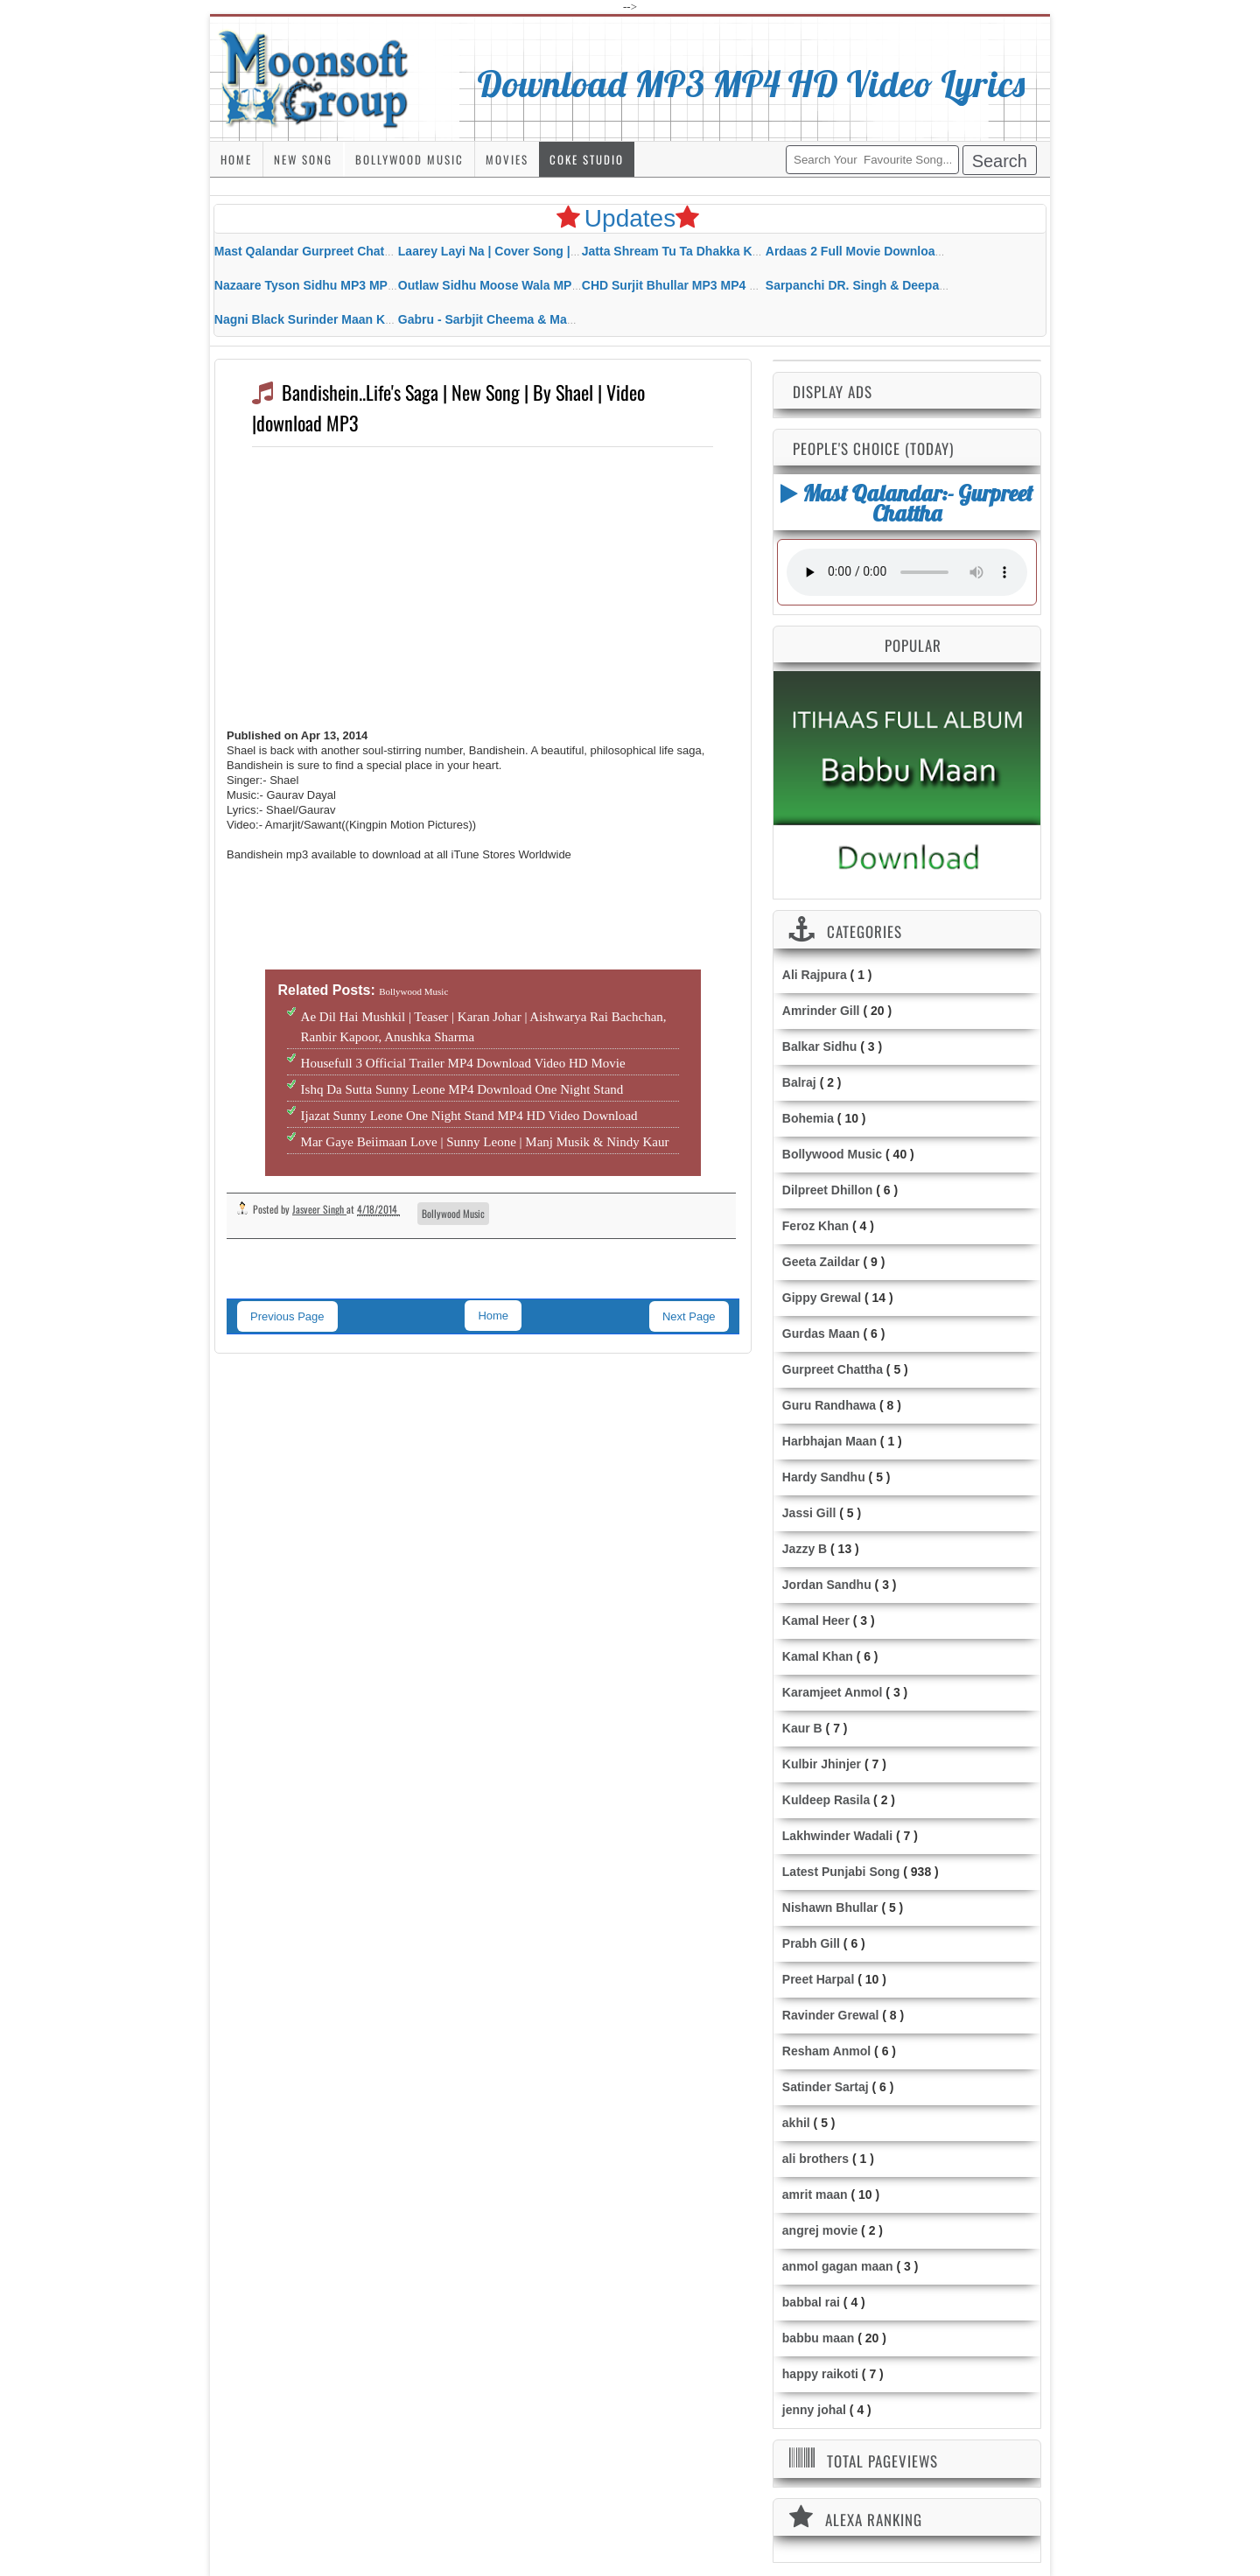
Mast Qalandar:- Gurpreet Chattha (906, 502)
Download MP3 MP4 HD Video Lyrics (751, 83)
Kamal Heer (816, 1621)
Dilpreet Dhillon (827, 1190)
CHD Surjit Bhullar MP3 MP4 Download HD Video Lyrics (743, 285)
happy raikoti (820, 2374)
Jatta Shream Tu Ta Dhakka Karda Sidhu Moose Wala (735, 251)
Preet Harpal (818, 1979)
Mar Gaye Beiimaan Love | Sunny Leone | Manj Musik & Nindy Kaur (485, 1142)
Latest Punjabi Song (841, 1872)
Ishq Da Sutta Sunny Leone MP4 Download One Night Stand (462, 1089)
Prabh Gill (811, 1943)
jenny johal (814, 2410)
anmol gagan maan (837, 2266)
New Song (303, 159)
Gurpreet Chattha (832, 1369)
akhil (796, 2123)
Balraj (799, 1082)
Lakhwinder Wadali (837, 1836)
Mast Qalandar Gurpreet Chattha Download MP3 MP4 (368, 251)
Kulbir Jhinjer (821, 1764)
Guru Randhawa (829, 1405)
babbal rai (811, 2302)
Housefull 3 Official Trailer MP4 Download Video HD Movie (463, 1063)
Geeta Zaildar (821, 1262)
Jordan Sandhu (827, 1585)
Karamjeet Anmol (832, 1692)
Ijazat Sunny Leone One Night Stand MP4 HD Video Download (469, 1116)
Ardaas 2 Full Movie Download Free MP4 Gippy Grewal (924, 251)
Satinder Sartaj (825, 2087)
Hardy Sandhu (823, 1477)
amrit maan (815, 2195)
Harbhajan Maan (829, 1441)
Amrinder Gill (821, 1011)
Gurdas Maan (821, 1333)
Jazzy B (804, 1549)
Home (236, 159)
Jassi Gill (809, 1513)
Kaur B (802, 1728)
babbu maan (818, 2338)
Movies (507, 159)
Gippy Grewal (821, 1298)
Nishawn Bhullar (830, 1907)
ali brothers (815, 2159)
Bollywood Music (409, 159)
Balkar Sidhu (820, 1047)
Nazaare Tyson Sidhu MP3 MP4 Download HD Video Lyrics (383, 285)
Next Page (689, 1316)
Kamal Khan (817, 1656)
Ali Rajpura (814, 975)
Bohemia (808, 1118)
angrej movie (820, 2230)
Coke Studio (587, 159)
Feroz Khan (815, 1226)
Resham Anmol (826, 2051)
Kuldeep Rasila (826, 1800)
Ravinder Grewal (830, 2015)
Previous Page (287, 1316)
